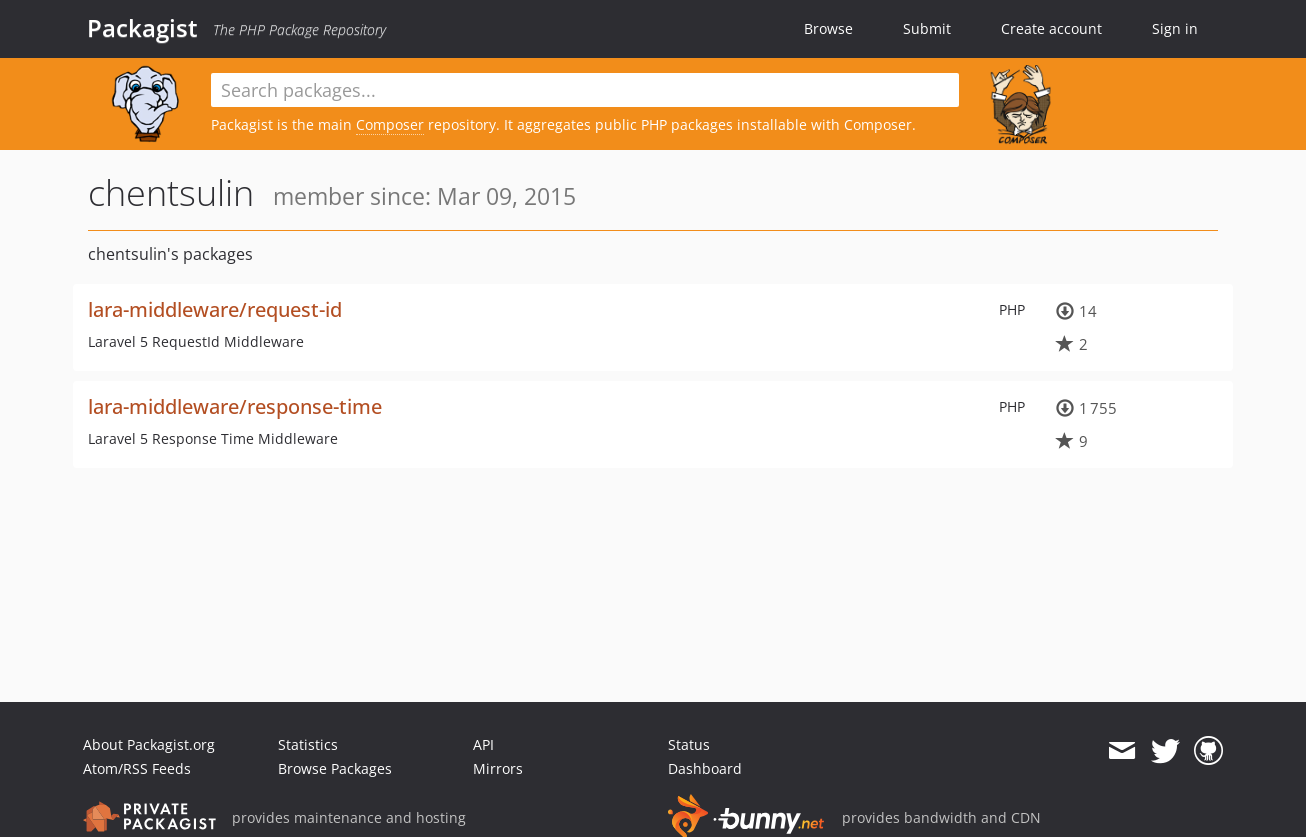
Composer (390, 124)
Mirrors (498, 768)
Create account (1051, 28)
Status (689, 744)
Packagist (142, 28)
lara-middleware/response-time (235, 406)
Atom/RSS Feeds (137, 768)
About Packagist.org (149, 744)
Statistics (308, 744)
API (483, 744)
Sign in (1175, 28)
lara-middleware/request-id (215, 309)
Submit (927, 28)
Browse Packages (335, 768)
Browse (828, 28)
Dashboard (705, 768)
